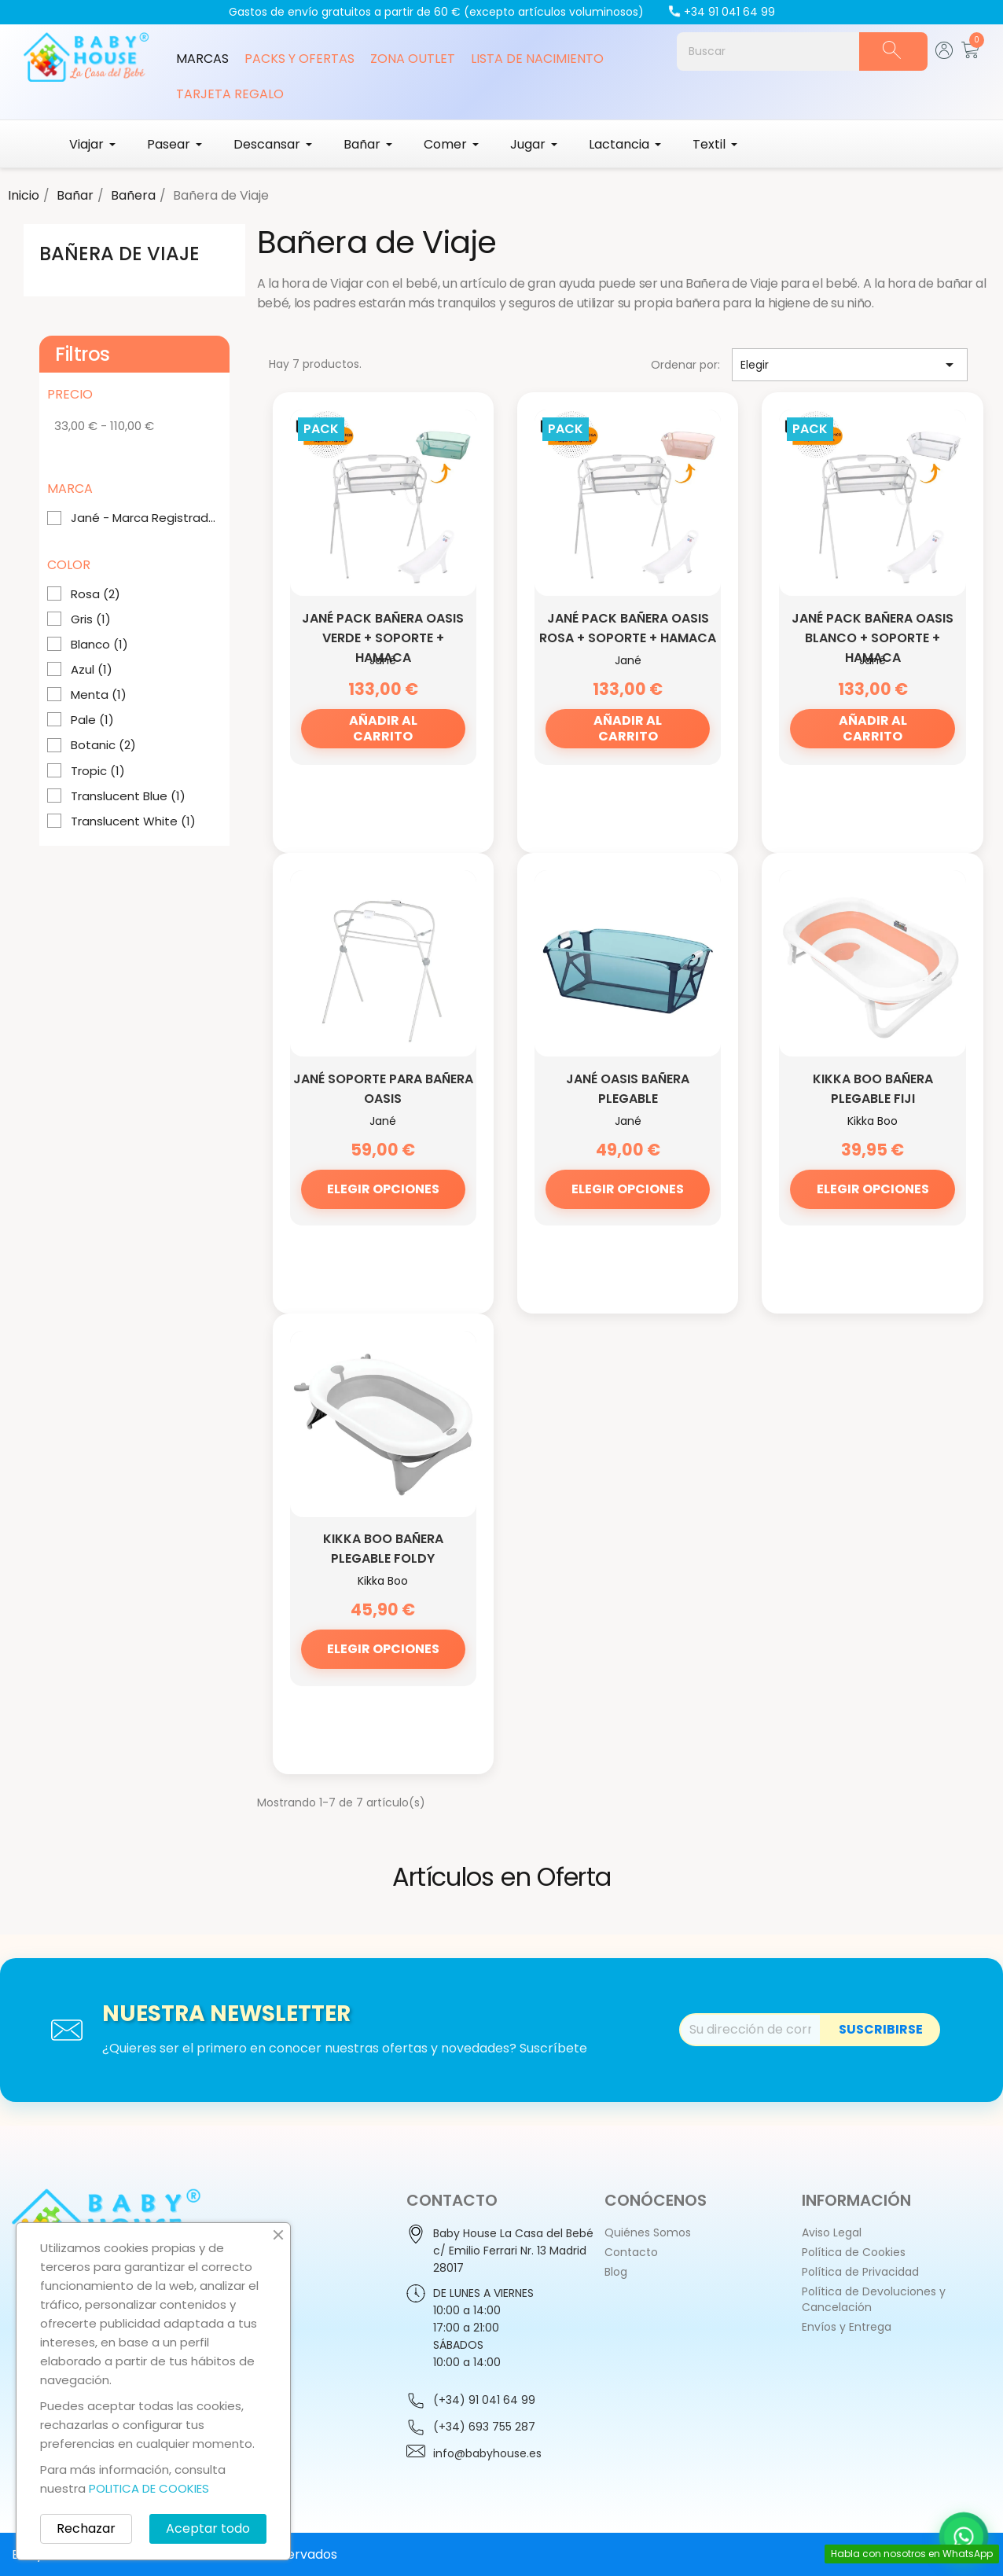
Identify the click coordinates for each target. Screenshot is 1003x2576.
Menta (99, 695)
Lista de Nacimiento (537, 59)
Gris (91, 619)
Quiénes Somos (647, 2232)
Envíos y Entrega (846, 2327)
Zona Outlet (412, 59)
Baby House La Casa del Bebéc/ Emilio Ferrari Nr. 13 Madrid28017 (513, 2250)
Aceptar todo (208, 2528)
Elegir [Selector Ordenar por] (849, 364)
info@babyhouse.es (487, 2453)
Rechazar (86, 2528)
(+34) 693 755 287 (484, 2427)
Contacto (631, 2252)
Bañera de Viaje (119, 253)
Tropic (98, 771)
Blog (615, 2272)
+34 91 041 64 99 (721, 12)
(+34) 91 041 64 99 (484, 2400)
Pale (92, 720)
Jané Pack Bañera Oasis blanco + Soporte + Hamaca (872, 638)
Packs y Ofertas (299, 59)
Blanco (99, 644)
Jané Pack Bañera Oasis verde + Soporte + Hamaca (383, 638)
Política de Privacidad (860, 2272)
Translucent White (133, 821)
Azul (91, 670)
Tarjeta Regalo (230, 94)
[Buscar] (768, 51)
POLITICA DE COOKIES (149, 2488)
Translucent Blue (128, 796)
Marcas (202, 59)
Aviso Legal (832, 2232)
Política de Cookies (854, 2252)
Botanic (103, 745)
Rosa (95, 594)
